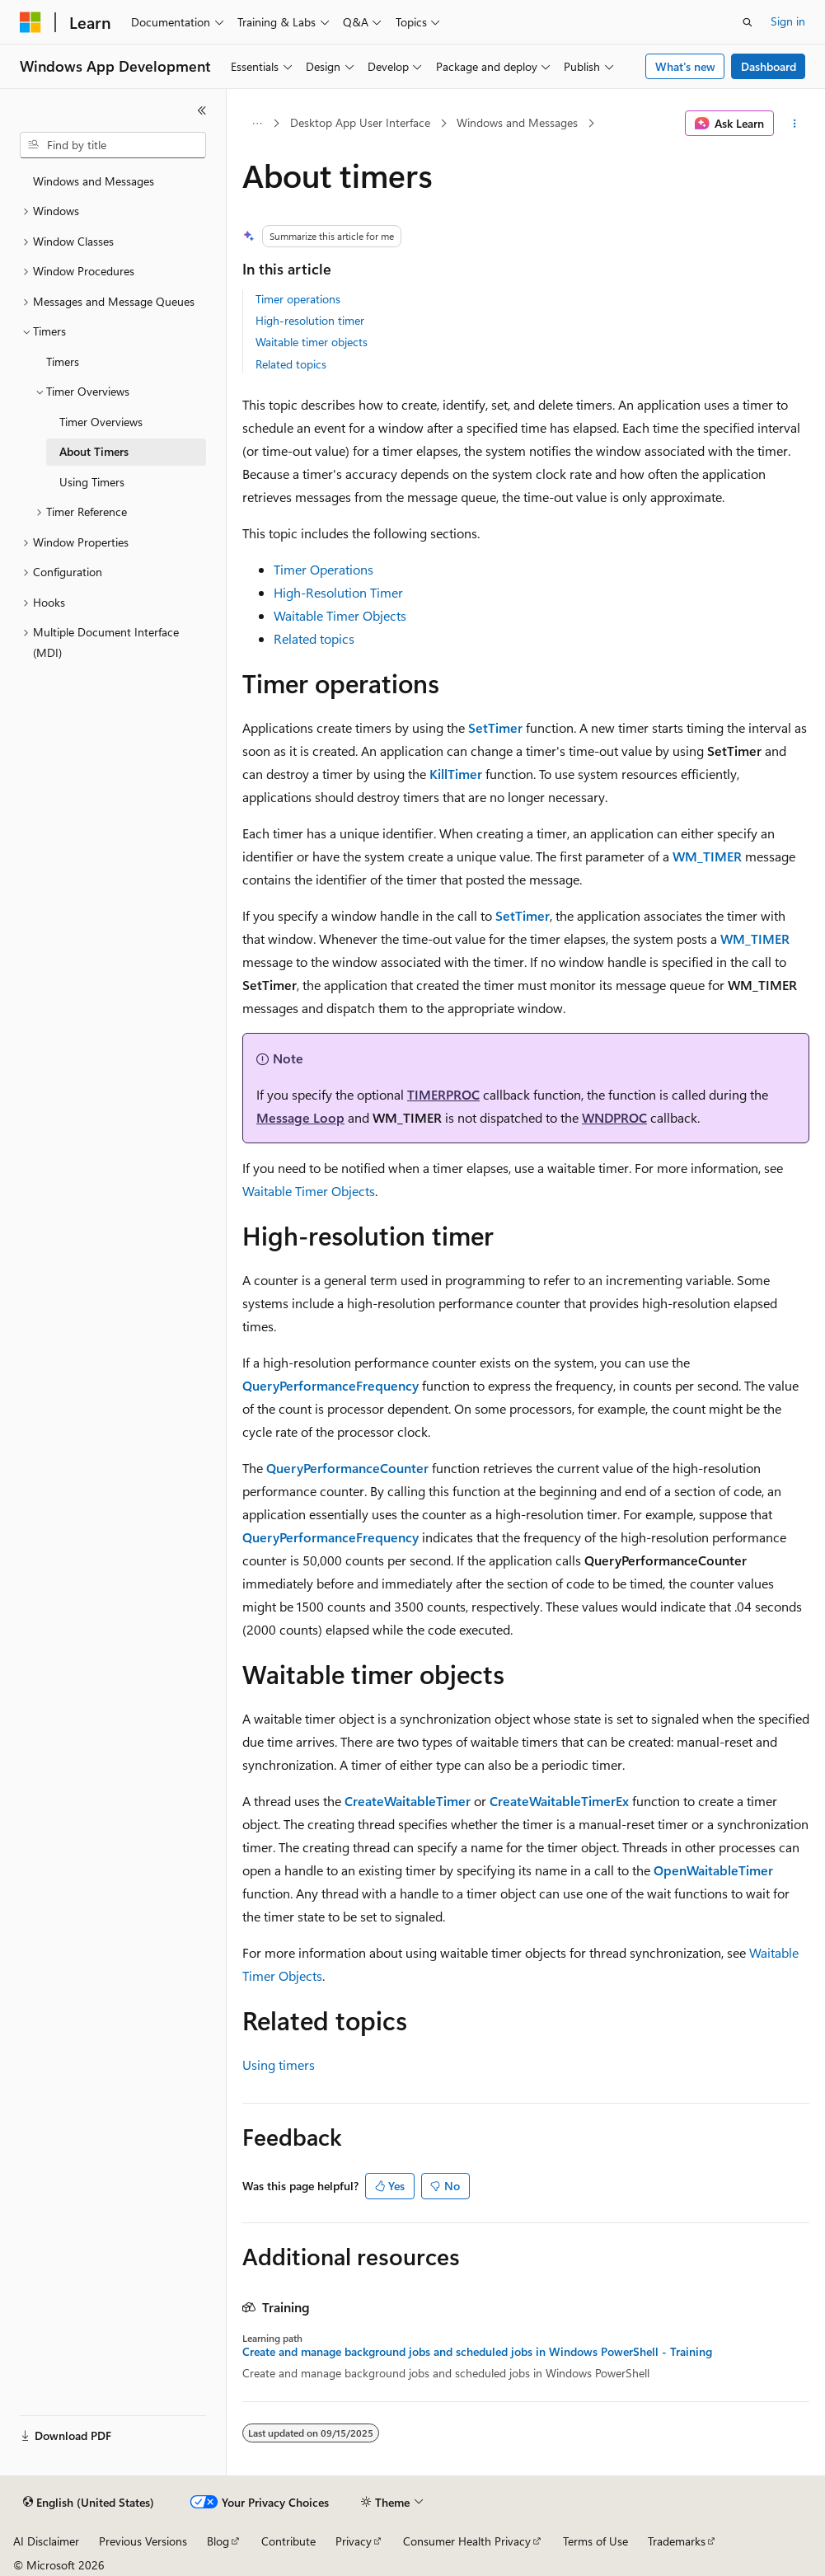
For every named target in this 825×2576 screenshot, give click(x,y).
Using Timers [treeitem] (91, 482)
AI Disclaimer (46, 2541)
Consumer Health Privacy (467, 2541)
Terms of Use (595, 2541)
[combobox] (113, 145)
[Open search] (747, 22)
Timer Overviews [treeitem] (101, 421)
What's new (685, 66)
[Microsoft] (30, 22)
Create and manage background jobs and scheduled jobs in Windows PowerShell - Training (477, 2351)
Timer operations (297, 299)
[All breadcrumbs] (256, 123)
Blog (218, 2541)
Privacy (353, 2541)
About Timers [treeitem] (94, 451)
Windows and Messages (517, 122)
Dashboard (768, 66)
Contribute (288, 2541)
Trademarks (676, 2541)
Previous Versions (143, 2541)
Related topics (290, 364)
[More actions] (794, 123)
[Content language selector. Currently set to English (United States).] (88, 2502)
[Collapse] (202, 110)
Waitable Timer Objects (340, 615)
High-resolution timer (309, 320)
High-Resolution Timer (338, 592)
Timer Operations (323, 569)
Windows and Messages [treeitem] (93, 181)
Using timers (278, 2064)
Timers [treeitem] (62, 361)
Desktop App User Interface (360, 122)
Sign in (788, 21)
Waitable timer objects (311, 342)
